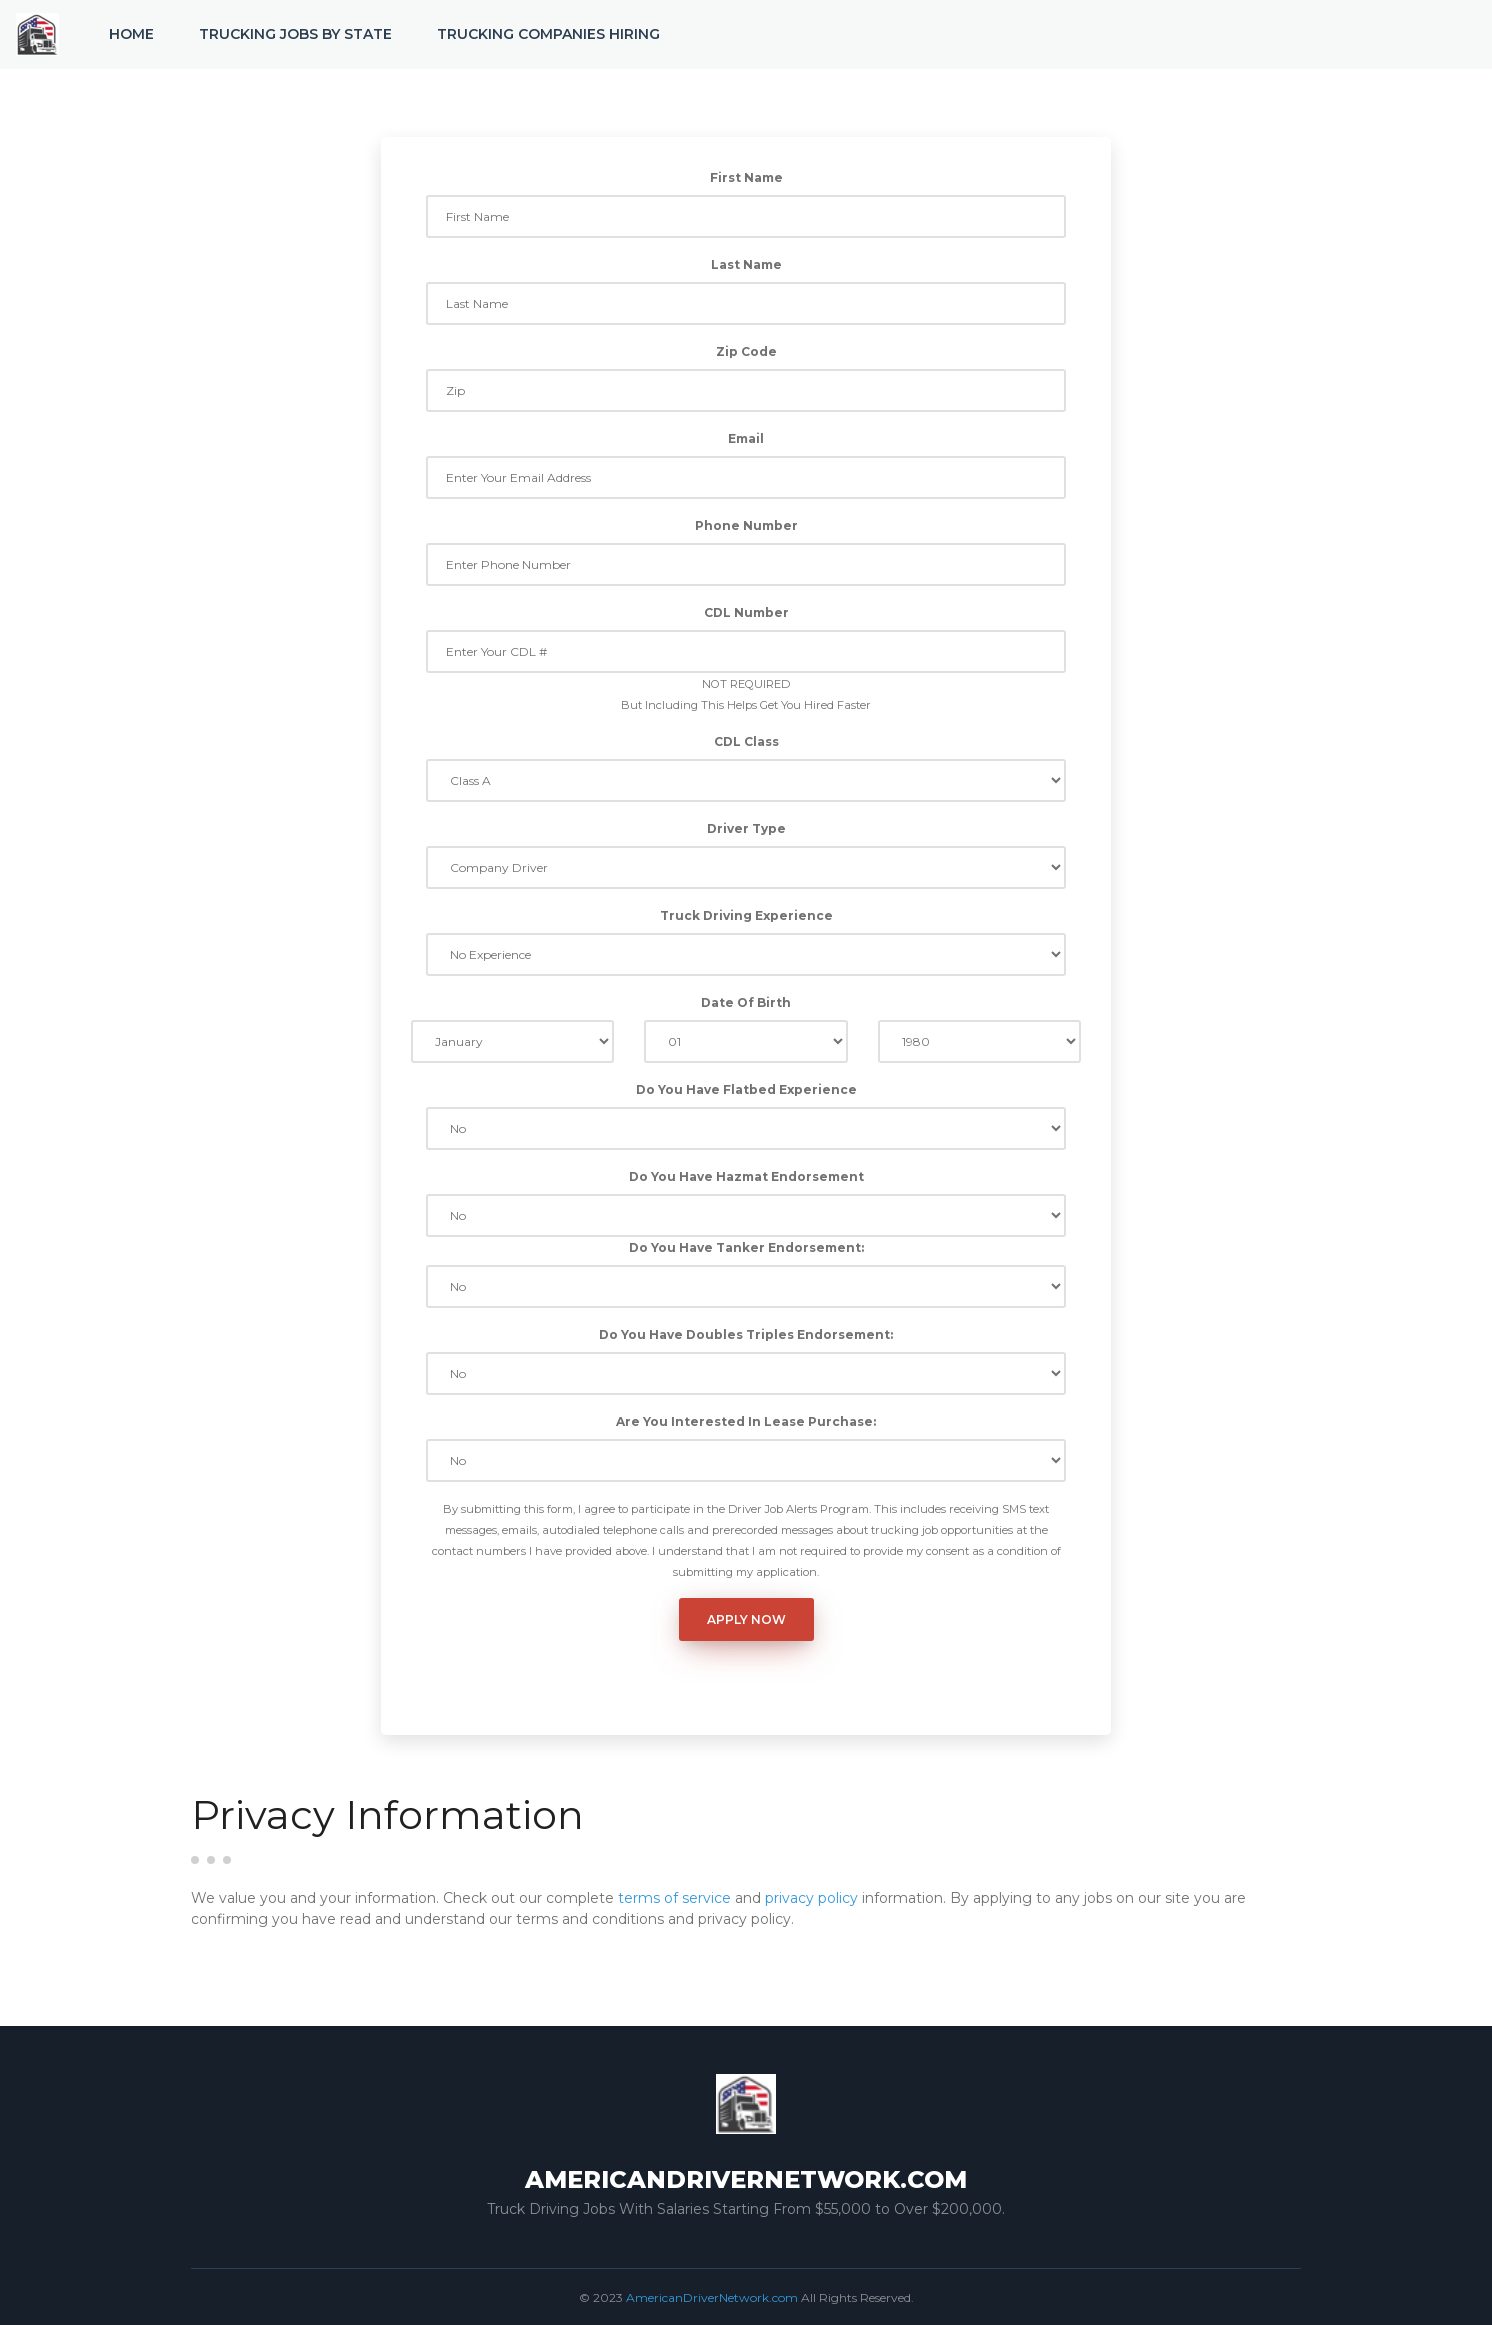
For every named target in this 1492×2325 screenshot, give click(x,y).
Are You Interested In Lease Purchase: (746, 1421)
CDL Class (746, 741)
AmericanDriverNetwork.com (712, 2297)
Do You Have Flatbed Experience (746, 1089)
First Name (746, 177)
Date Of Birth (746, 1002)
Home (131, 34)
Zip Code (746, 351)
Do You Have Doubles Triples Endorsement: (746, 1334)
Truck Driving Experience (746, 915)
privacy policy (811, 1898)
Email (746, 438)
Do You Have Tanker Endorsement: (746, 1247)
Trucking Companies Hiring (548, 34)
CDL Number (746, 612)
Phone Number (746, 525)
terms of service (674, 1898)
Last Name (746, 264)
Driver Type (746, 828)
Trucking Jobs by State (295, 34)
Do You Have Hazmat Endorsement (746, 1176)
